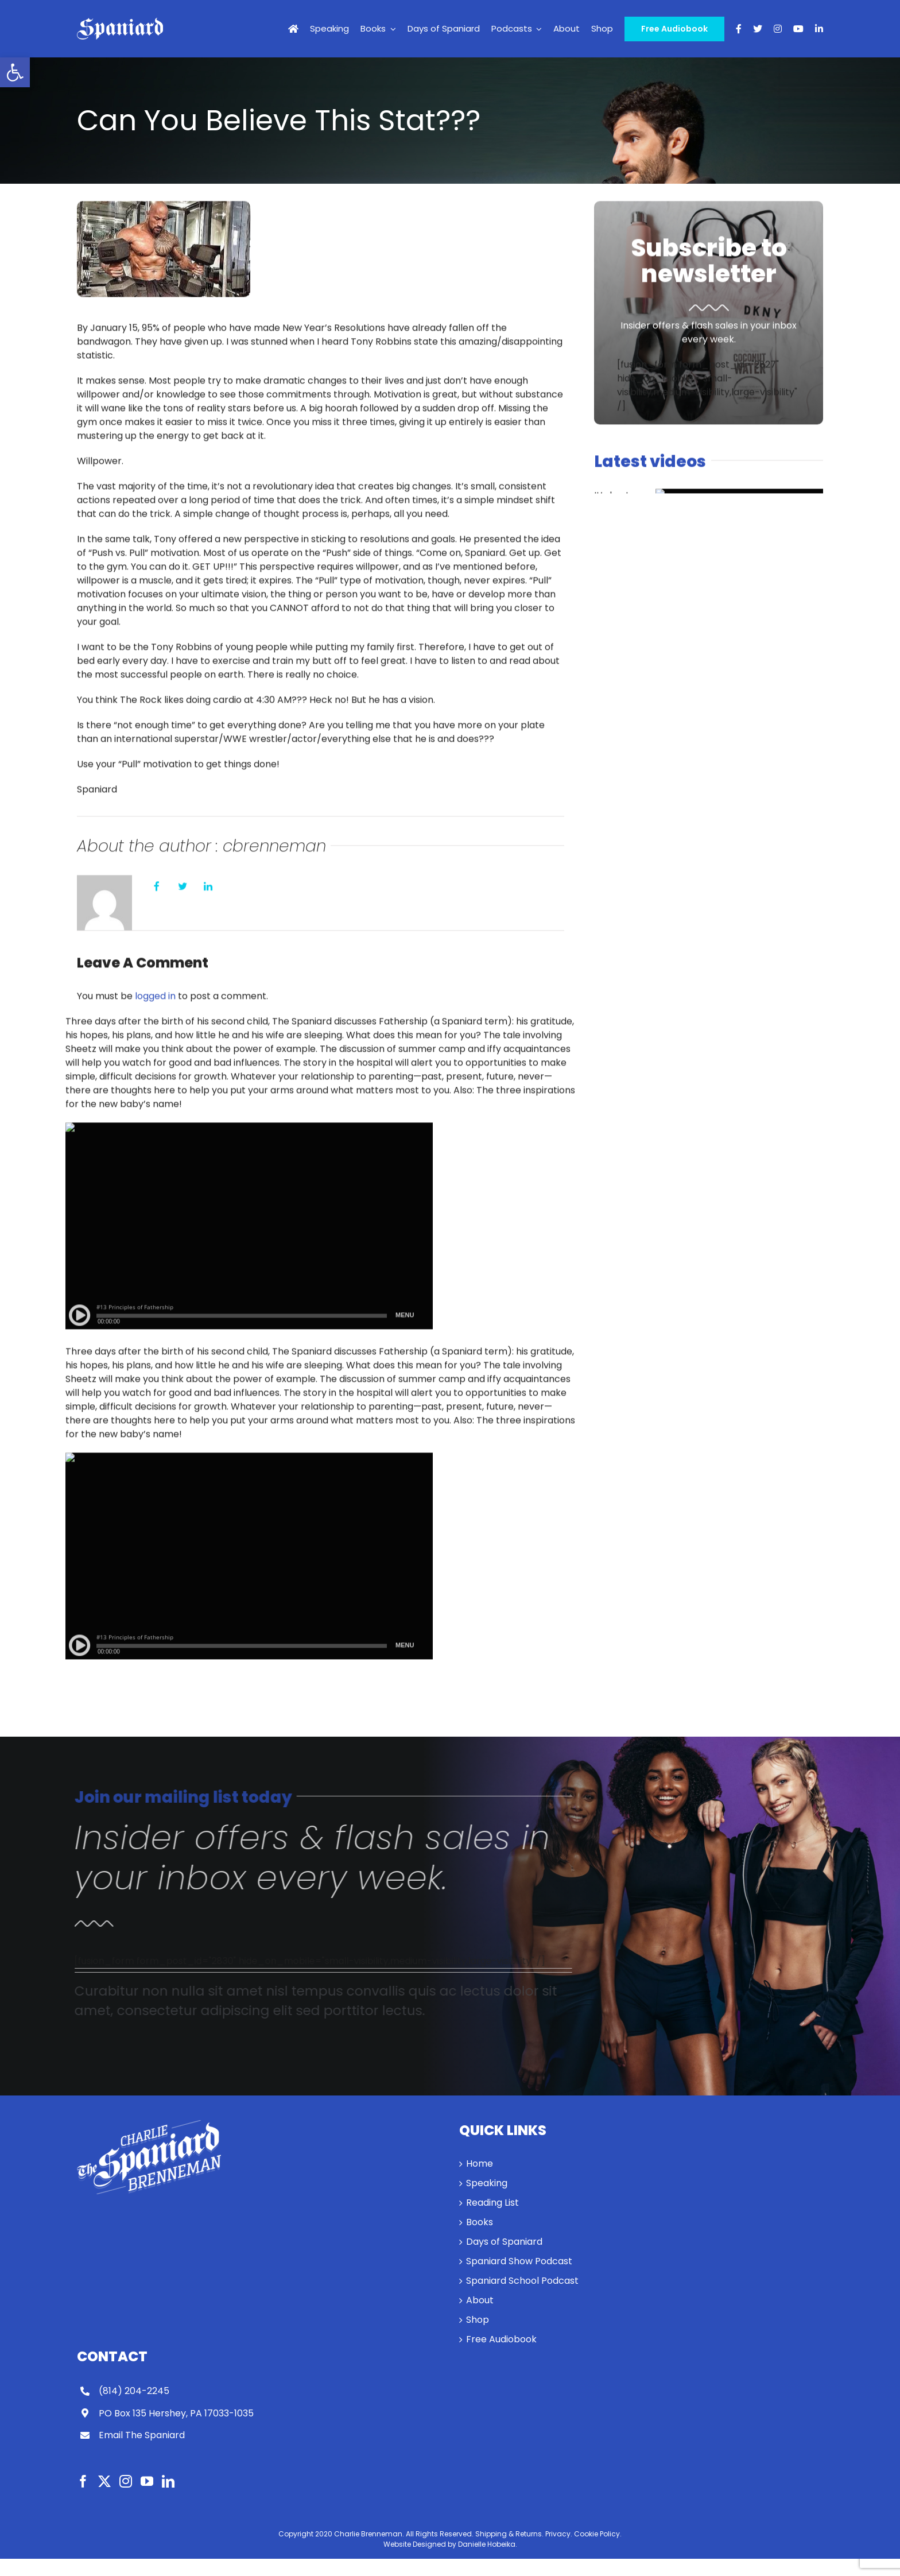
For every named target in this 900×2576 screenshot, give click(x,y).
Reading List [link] (492, 2202)
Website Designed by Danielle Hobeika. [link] (450, 2544)
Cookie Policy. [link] (598, 2534)
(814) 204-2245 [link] (134, 2390)
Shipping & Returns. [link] (509, 2534)
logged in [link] (155, 998)
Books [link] (479, 2222)
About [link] (480, 2300)
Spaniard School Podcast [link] (522, 2280)
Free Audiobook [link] (501, 2339)
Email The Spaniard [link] (142, 2435)
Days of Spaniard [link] (504, 2241)
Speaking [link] (486, 2183)
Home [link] (479, 2163)
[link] (15, 72)
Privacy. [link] (558, 2534)
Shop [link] (477, 2319)
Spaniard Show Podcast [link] (519, 2261)
